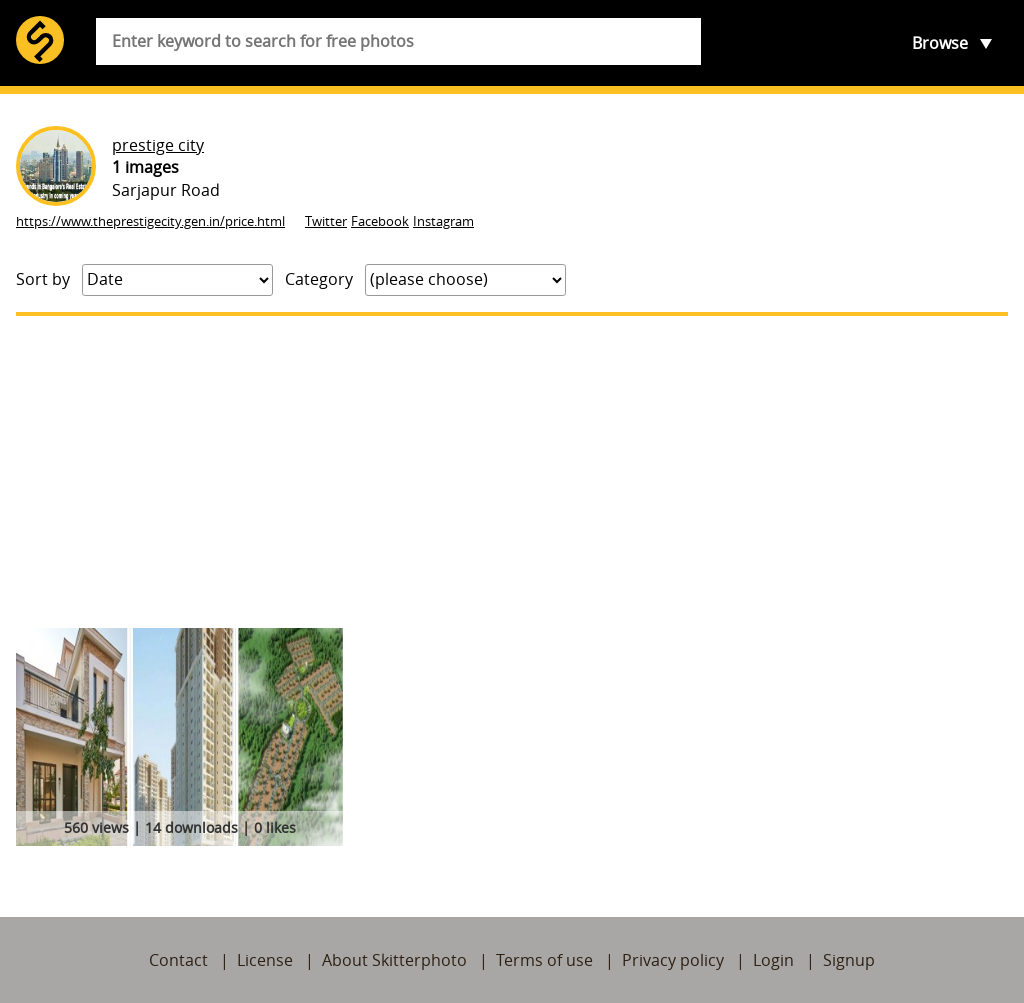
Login (773, 960)
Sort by (43, 279)
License (265, 960)
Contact (178, 960)
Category (319, 279)
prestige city (158, 145)
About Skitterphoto (394, 960)
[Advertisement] (512, 472)
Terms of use (544, 960)
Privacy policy (673, 960)
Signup (849, 960)
